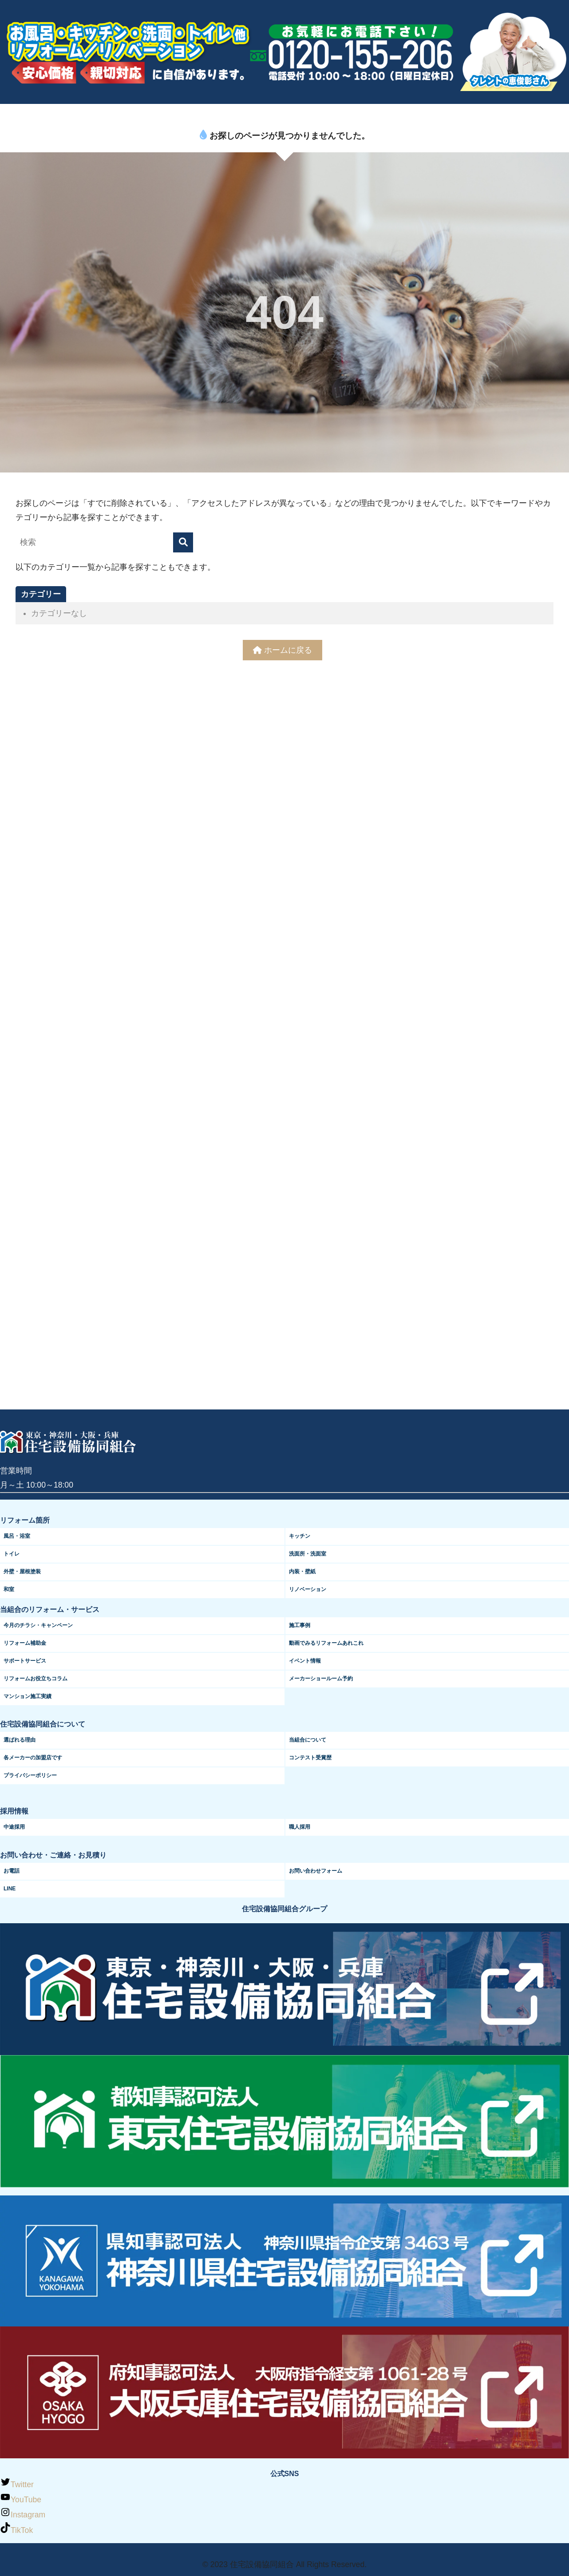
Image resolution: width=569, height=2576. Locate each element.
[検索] (183, 542)
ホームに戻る (282, 650)
